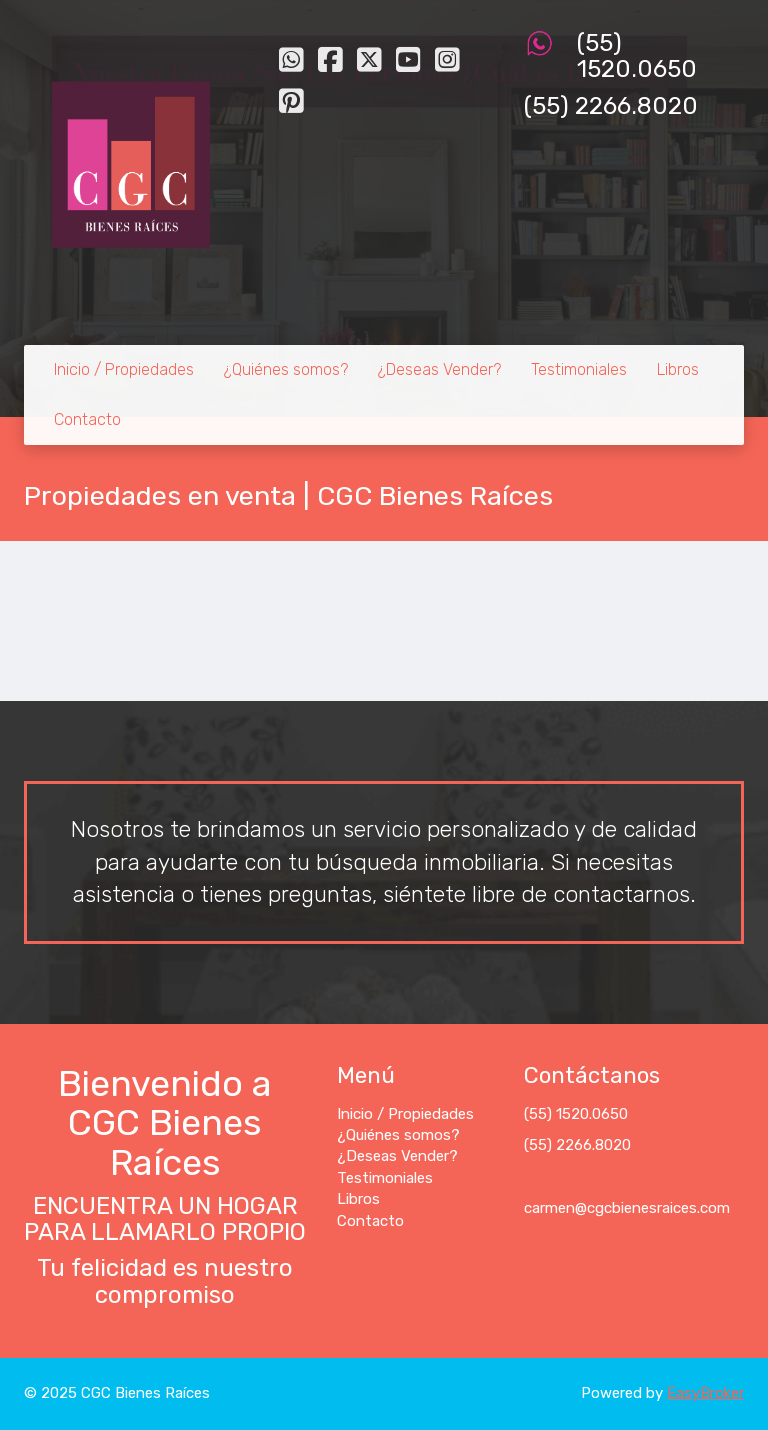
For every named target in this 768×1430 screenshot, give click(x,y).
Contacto (87, 419)
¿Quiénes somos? (286, 369)
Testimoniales (579, 369)
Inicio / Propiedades (124, 369)
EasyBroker (705, 1393)
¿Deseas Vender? (439, 369)
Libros (678, 369)
